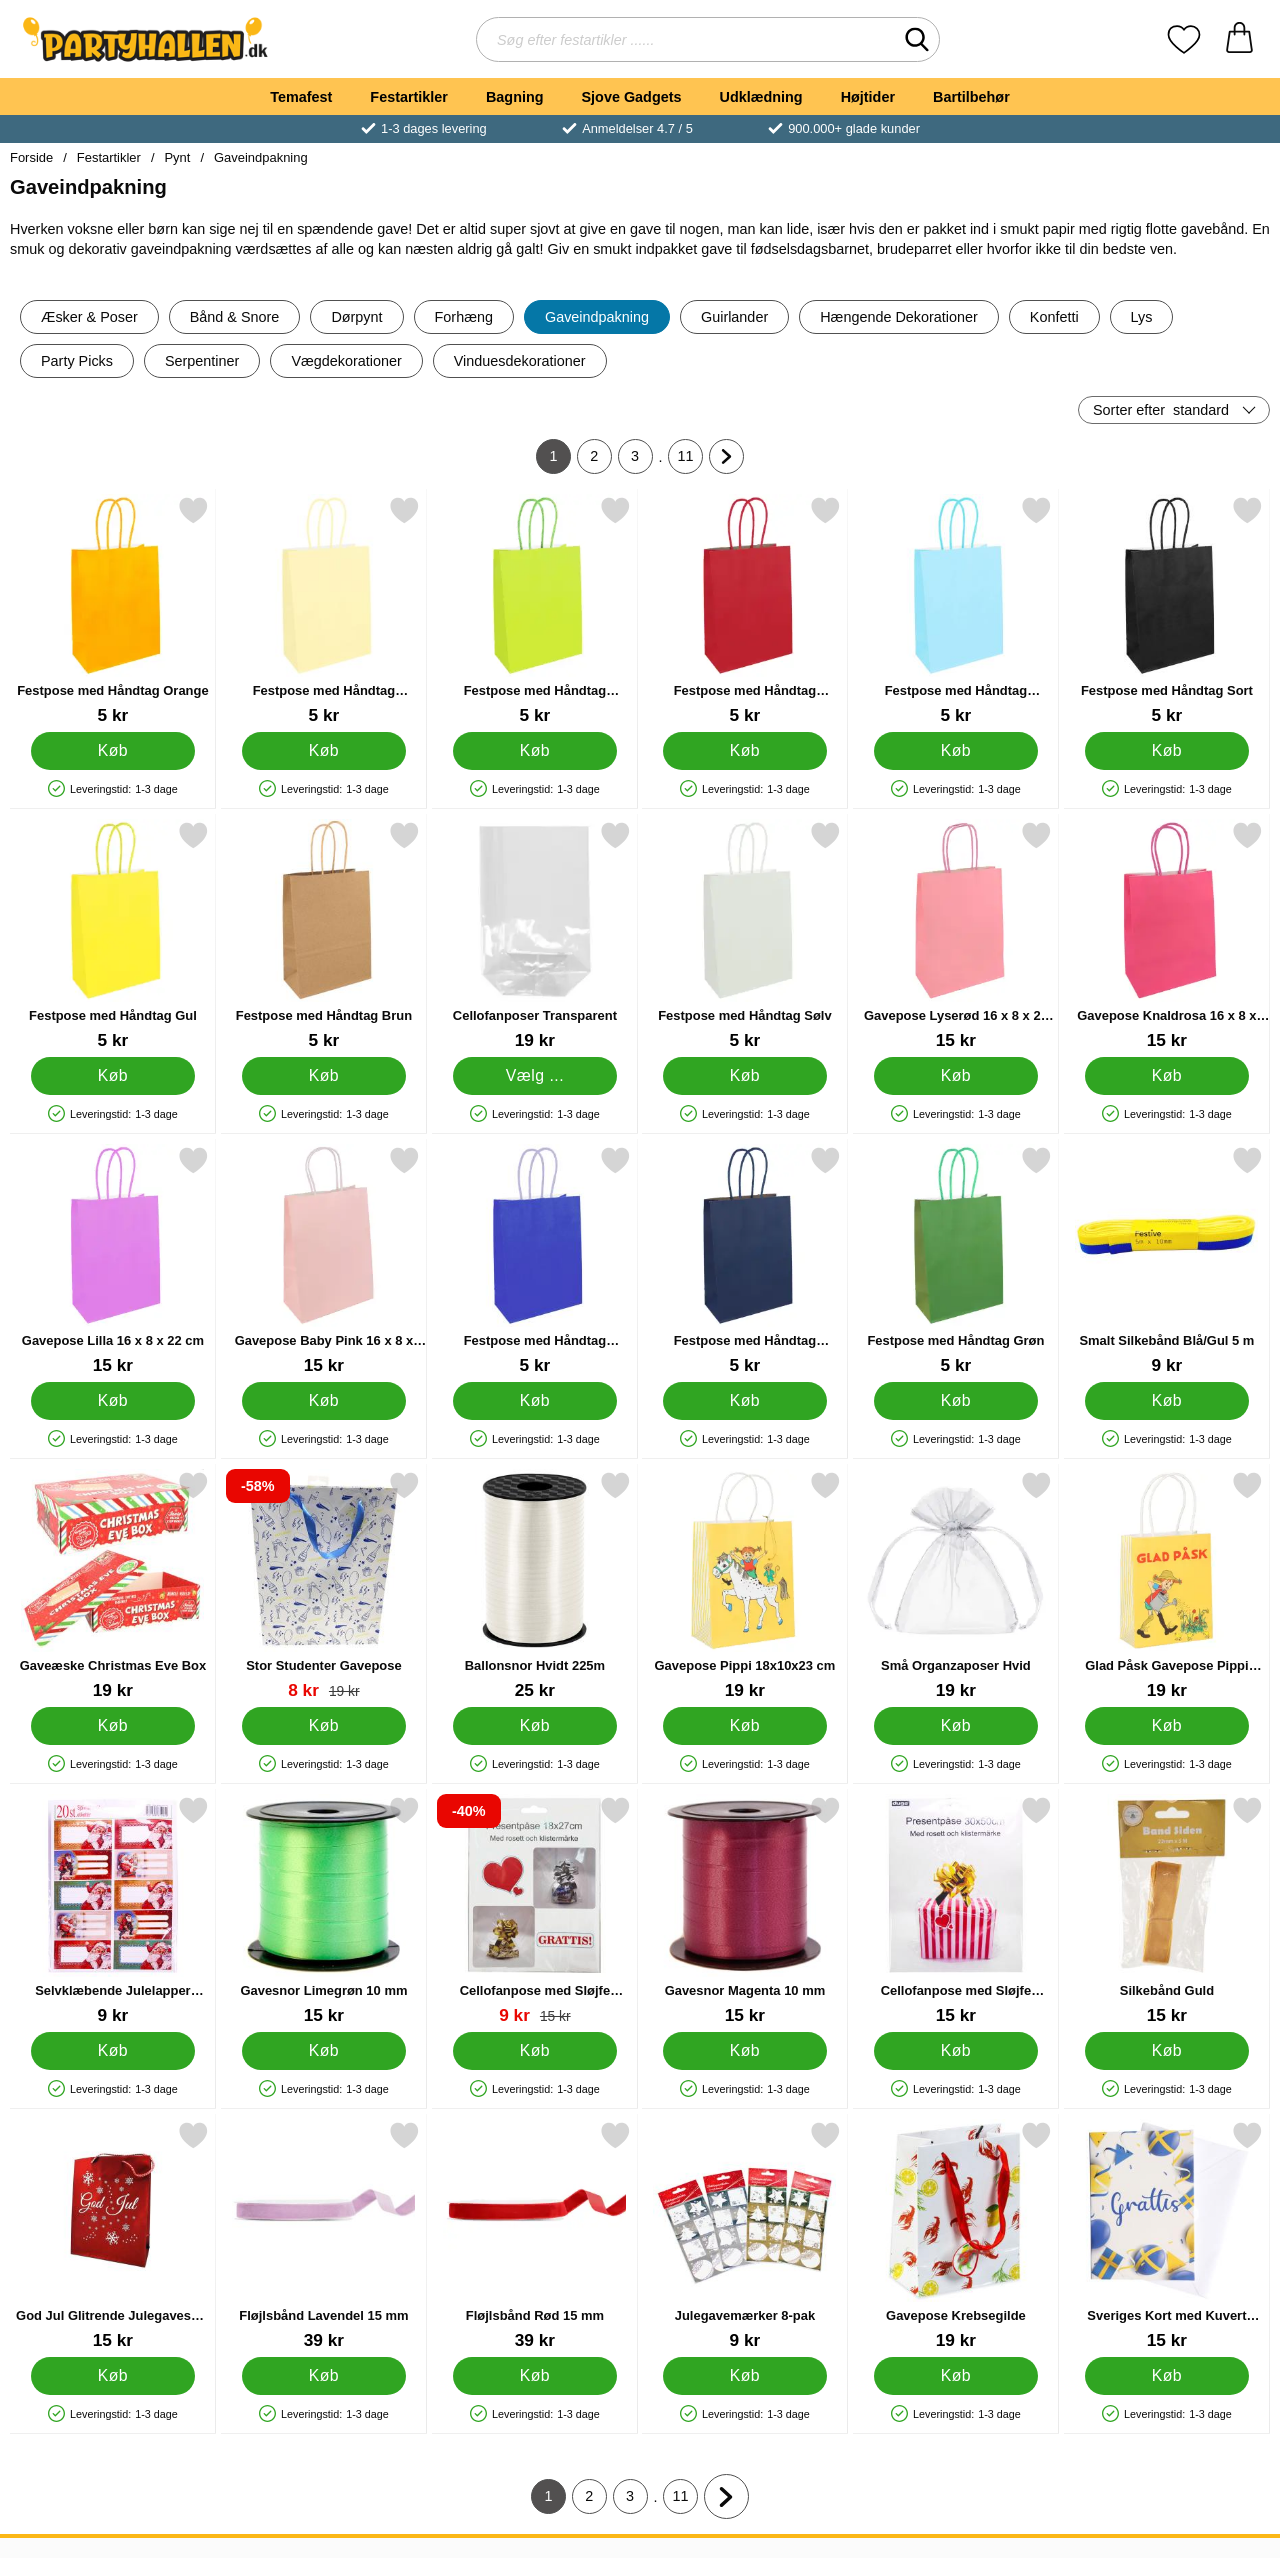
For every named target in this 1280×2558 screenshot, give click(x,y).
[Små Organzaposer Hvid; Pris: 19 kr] (956, 1585)
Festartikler (409, 97)
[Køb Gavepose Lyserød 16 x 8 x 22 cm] (956, 1076)
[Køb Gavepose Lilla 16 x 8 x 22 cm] (113, 1401)
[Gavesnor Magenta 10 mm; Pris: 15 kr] (745, 1910)
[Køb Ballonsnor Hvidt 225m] (534, 1726)
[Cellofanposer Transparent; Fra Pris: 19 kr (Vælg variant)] (535, 935)
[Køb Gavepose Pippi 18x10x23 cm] (745, 1726)
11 (691, 461)
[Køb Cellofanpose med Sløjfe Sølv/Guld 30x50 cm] (956, 2051)
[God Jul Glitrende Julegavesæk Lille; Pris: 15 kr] (113, 2235)
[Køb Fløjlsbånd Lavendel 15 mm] (323, 2376)
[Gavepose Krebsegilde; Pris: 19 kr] (956, 2235)
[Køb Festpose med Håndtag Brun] (323, 1076)
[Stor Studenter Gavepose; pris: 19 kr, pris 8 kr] (324, 1585)
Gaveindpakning (261, 157)
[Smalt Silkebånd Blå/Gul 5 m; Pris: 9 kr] (1167, 1260)
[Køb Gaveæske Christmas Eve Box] (113, 1726)
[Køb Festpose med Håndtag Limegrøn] (534, 751)
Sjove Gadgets (632, 97)
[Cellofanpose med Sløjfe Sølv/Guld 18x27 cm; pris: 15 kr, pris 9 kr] (535, 1910)
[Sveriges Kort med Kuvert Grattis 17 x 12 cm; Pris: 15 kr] (1167, 2235)
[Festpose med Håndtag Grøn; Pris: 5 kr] (956, 1260)
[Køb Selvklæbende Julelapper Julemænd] (113, 2051)
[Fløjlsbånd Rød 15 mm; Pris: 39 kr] (535, 2235)
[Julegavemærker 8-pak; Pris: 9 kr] (745, 2235)
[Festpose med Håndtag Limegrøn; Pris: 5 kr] (535, 610)
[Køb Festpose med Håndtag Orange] (113, 751)
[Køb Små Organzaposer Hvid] (956, 1726)
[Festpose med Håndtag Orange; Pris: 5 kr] (113, 610)
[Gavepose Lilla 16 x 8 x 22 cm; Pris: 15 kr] (113, 1260)
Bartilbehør (971, 97)
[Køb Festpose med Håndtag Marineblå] (745, 1401)
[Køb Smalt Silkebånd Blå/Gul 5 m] (1167, 1401)
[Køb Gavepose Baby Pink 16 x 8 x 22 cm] (323, 1401)
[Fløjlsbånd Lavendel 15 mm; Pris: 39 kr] (324, 2235)
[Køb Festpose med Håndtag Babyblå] (956, 751)
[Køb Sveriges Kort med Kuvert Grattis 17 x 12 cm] (1167, 2376)
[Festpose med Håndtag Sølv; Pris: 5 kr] (745, 935)
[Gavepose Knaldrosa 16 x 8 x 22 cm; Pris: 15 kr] (1167, 935)
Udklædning (760, 97)
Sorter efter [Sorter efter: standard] (1161, 410)
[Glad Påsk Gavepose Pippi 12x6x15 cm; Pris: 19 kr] (1167, 1585)
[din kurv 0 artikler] (1239, 39)
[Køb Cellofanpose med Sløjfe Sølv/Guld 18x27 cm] (534, 2051)
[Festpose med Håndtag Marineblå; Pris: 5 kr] (745, 1260)
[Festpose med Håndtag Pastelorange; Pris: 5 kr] (324, 610)
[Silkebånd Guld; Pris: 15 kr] (1167, 1910)
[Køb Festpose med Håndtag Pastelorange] (323, 751)
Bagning (515, 97)
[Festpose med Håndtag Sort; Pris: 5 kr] (1167, 610)
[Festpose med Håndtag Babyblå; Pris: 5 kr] (956, 610)
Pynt (177, 157)
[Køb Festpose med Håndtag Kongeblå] (534, 1401)
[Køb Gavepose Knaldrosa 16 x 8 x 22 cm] (1167, 1076)
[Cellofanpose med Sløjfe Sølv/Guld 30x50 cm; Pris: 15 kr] (956, 1910)
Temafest (301, 97)
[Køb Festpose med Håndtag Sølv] (745, 1076)
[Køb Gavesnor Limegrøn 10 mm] (323, 2051)
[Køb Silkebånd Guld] (1167, 2051)
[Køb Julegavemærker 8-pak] (745, 2376)
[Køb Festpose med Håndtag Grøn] (956, 1401)
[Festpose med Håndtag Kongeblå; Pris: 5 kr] (535, 1260)
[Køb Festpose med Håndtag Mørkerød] (745, 751)
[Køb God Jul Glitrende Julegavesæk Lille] (113, 2376)
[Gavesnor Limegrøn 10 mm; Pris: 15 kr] (324, 1910)
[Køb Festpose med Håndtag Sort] (1167, 751)
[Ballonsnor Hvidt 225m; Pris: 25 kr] (535, 1585)
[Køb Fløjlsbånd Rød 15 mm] (534, 2376)
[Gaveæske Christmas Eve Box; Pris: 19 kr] (113, 1585)
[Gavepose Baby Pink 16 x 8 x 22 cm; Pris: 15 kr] (324, 1260)
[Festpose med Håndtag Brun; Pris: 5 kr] (324, 935)
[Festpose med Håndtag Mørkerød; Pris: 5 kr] (745, 610)
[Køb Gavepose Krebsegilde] (956, 2376)
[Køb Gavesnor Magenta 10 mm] (745, 2051)
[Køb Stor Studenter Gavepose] (323, 1726)
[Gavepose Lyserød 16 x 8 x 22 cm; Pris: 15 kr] (956, 935)
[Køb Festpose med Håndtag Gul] (113, 1076)
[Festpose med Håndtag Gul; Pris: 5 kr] (113, 935)
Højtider (868, 97)
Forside (31, 157)
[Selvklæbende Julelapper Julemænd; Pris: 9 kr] (113, 1910)
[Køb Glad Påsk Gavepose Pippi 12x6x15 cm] (1167, 1726)
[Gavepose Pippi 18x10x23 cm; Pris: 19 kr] (745, 1585)
